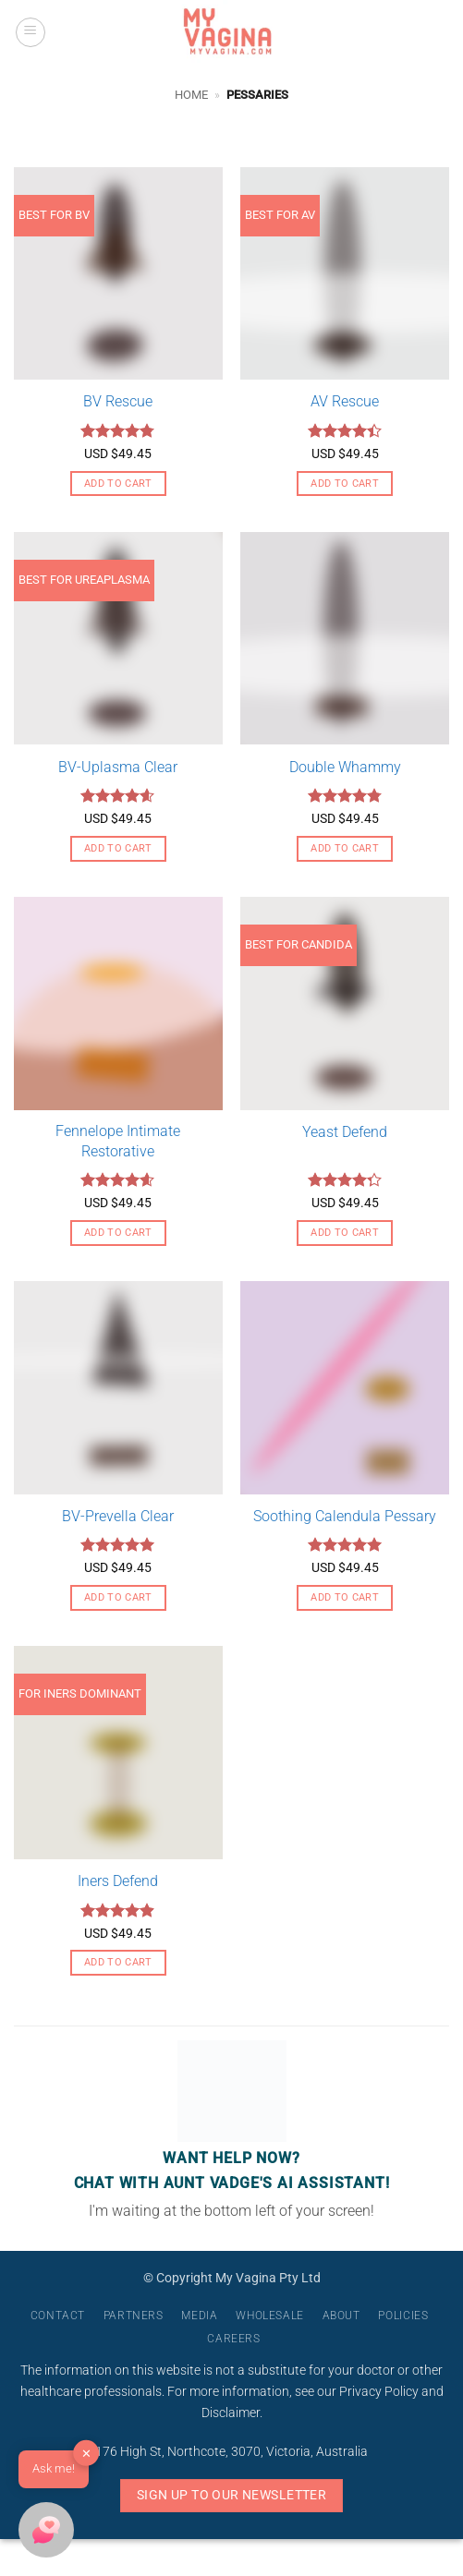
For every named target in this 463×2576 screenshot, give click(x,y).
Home (191, 95)
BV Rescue (117, 401)
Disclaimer (230, 2413)
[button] (30, 32)
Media (199, 2315)
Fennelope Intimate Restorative (117, 1140)
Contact (57, 2315)
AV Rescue (345, 401)
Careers (233, 2338)
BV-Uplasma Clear (117, 767)
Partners (134, 2315)
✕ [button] (86, 2454)
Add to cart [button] (118, 484)
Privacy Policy (379, 2392)
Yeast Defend (344, 1132)
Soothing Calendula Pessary (344, 1516)
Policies (403, 2315)
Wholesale (270, 2315)
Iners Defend (118, 1881)
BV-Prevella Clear (118, 1516)
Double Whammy (345, 767)
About (341, 2315)
